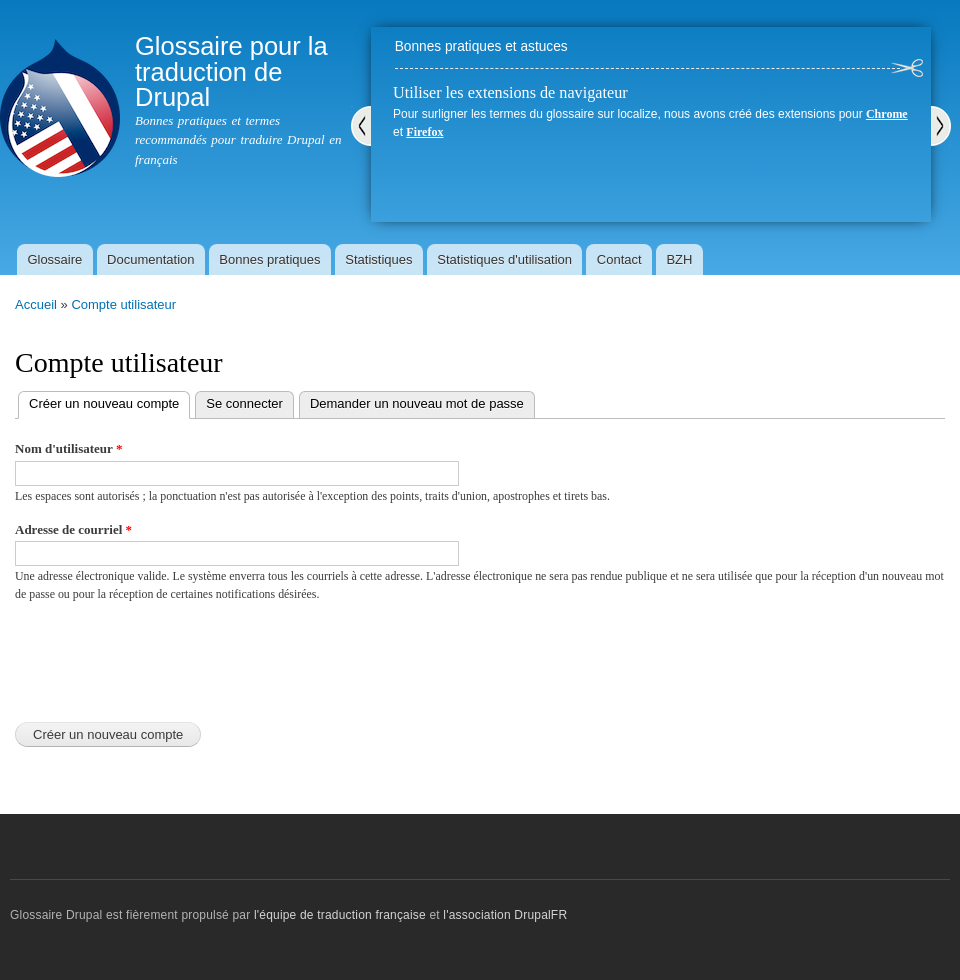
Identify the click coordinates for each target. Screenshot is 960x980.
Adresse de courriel (73, 529)
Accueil (36, 304)
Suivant (941, 126)
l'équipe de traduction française (340, 915)
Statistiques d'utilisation (504, 259)
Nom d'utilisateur (68, 448)
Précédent (361, 126)
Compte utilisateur (123, 304)
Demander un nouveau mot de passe (417, 403)
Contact (619, 259)
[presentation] (167, 657)
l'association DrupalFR (505, 915)
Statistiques (378, 259)
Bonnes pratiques (269, 259)
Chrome (887, 114)
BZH (679, 259)
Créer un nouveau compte (109, 401)
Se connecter (244, 403)
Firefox (424, 132)
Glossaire (54, 259)
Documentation (150, 259)
